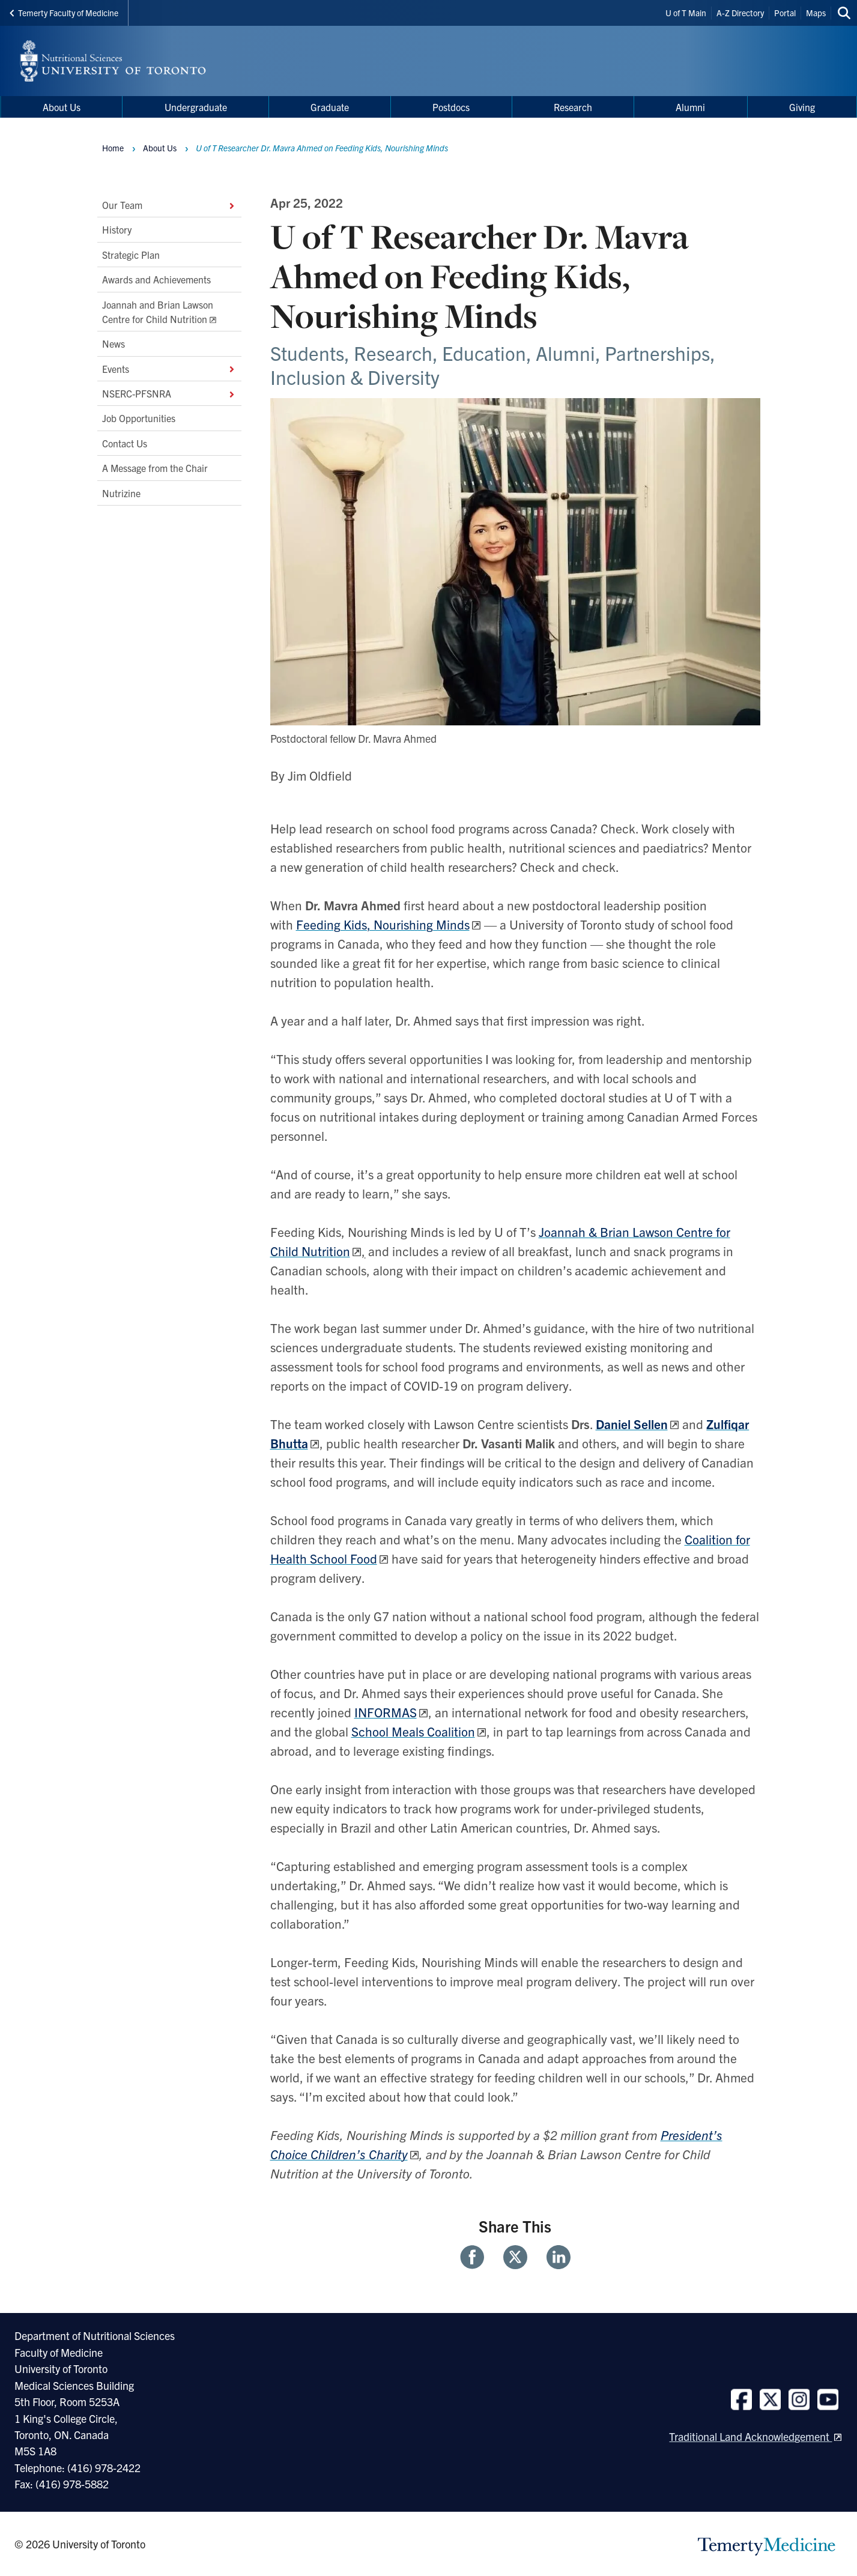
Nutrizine (121, 493)
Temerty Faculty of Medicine (64, 12)
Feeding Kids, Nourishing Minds (383, 924)
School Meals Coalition (413, 1731)
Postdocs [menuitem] (451, 107)
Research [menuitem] (573, 107)
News (113, 344)
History (117, 230)
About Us (160, 147)
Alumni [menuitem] (690, 107)
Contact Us (124, 443)
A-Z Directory (740, 12)
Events (169, 369)
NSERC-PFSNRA (169, 393)
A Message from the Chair (155, 468)
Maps (816, 12)
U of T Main (685, 12)
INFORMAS (385, 1712)
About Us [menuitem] (61, 107)
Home (113, 147)
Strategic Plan (131, 255)
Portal (785, 12)
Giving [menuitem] (802, 107)
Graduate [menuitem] (329, 107)
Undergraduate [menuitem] (196, 107)
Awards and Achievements (156, 280)
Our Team (169, 205)
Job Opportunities (138, 419)
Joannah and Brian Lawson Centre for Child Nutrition (157, 311)
